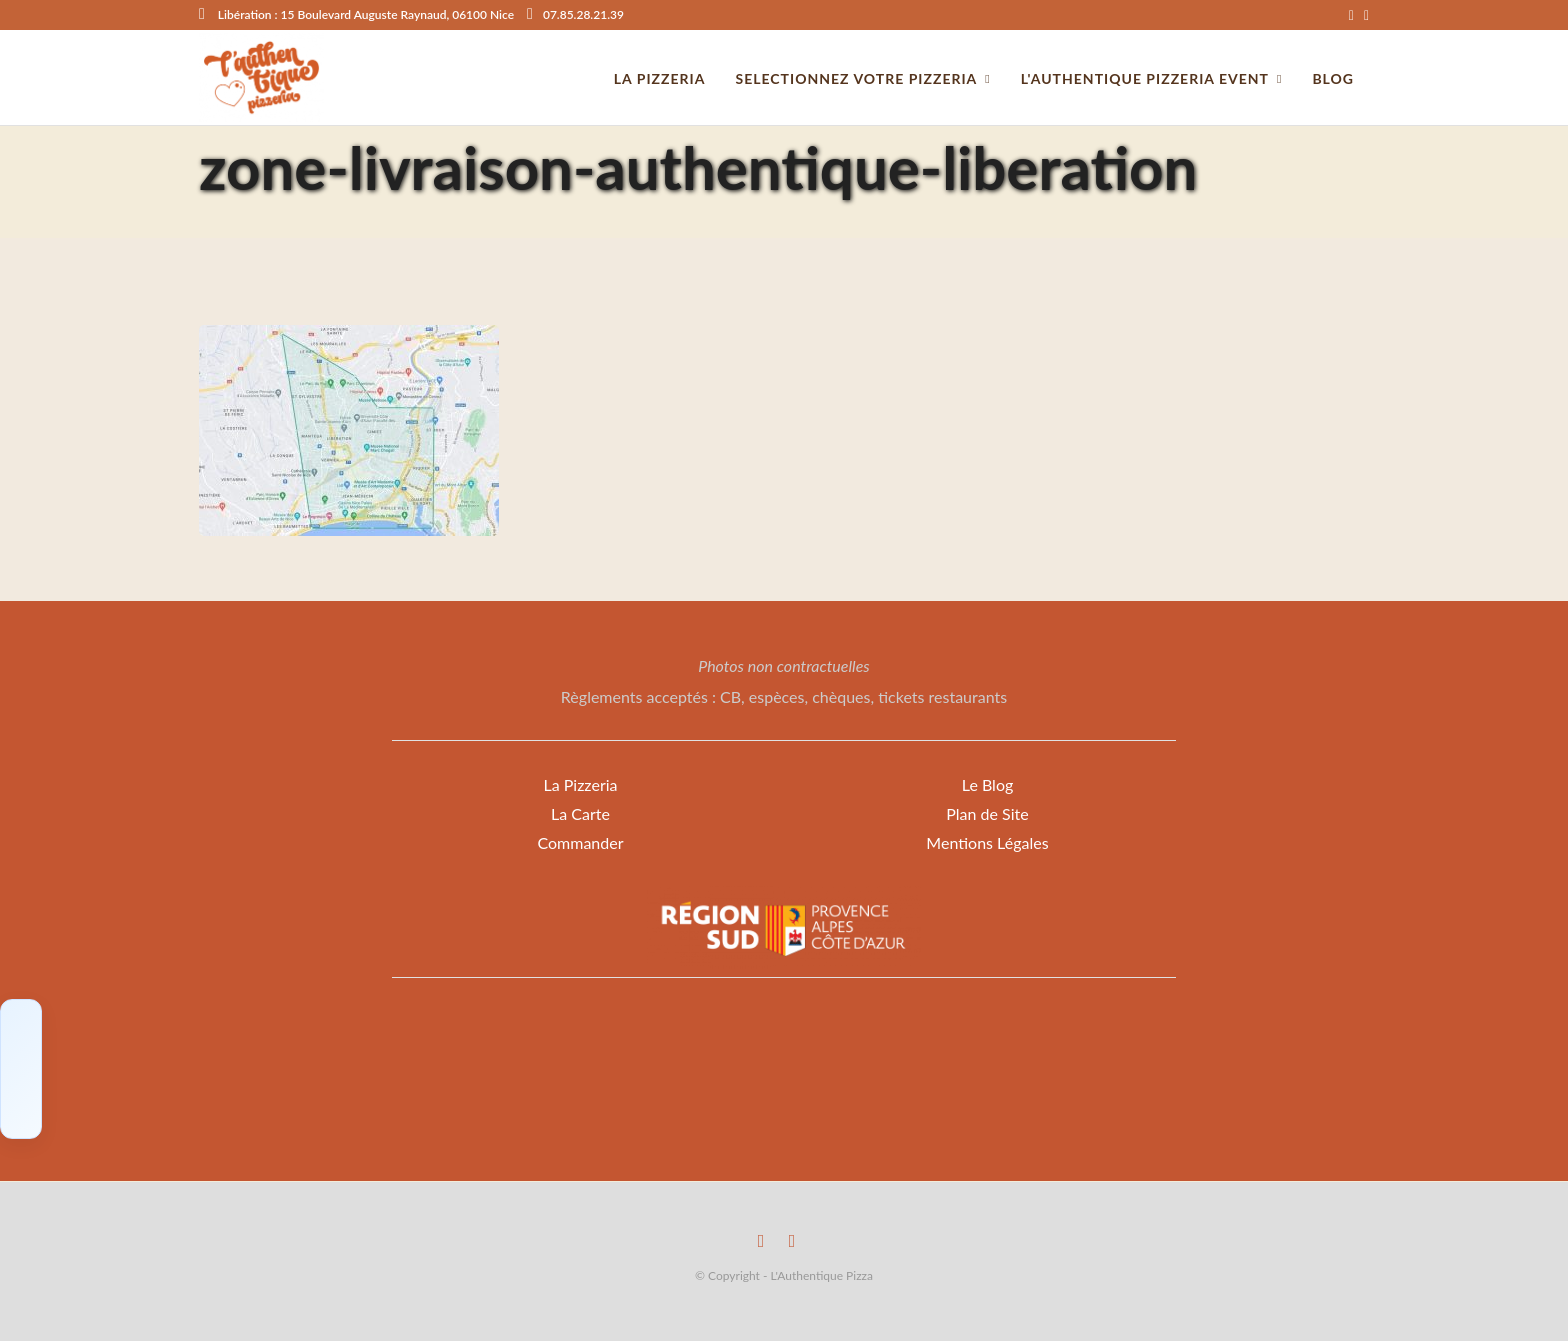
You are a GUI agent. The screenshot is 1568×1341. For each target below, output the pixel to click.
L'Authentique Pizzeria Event (1145, 78)
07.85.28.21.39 (575, 14)
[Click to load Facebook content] (21, 1069)
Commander (580, 842)
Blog (1333, 78)
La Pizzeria (580, 784)
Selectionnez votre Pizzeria (856, 78)
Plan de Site (987, 813)
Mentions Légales (987, 842)
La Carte (580, 813)
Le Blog (988, 784)
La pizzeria (660, 78)
